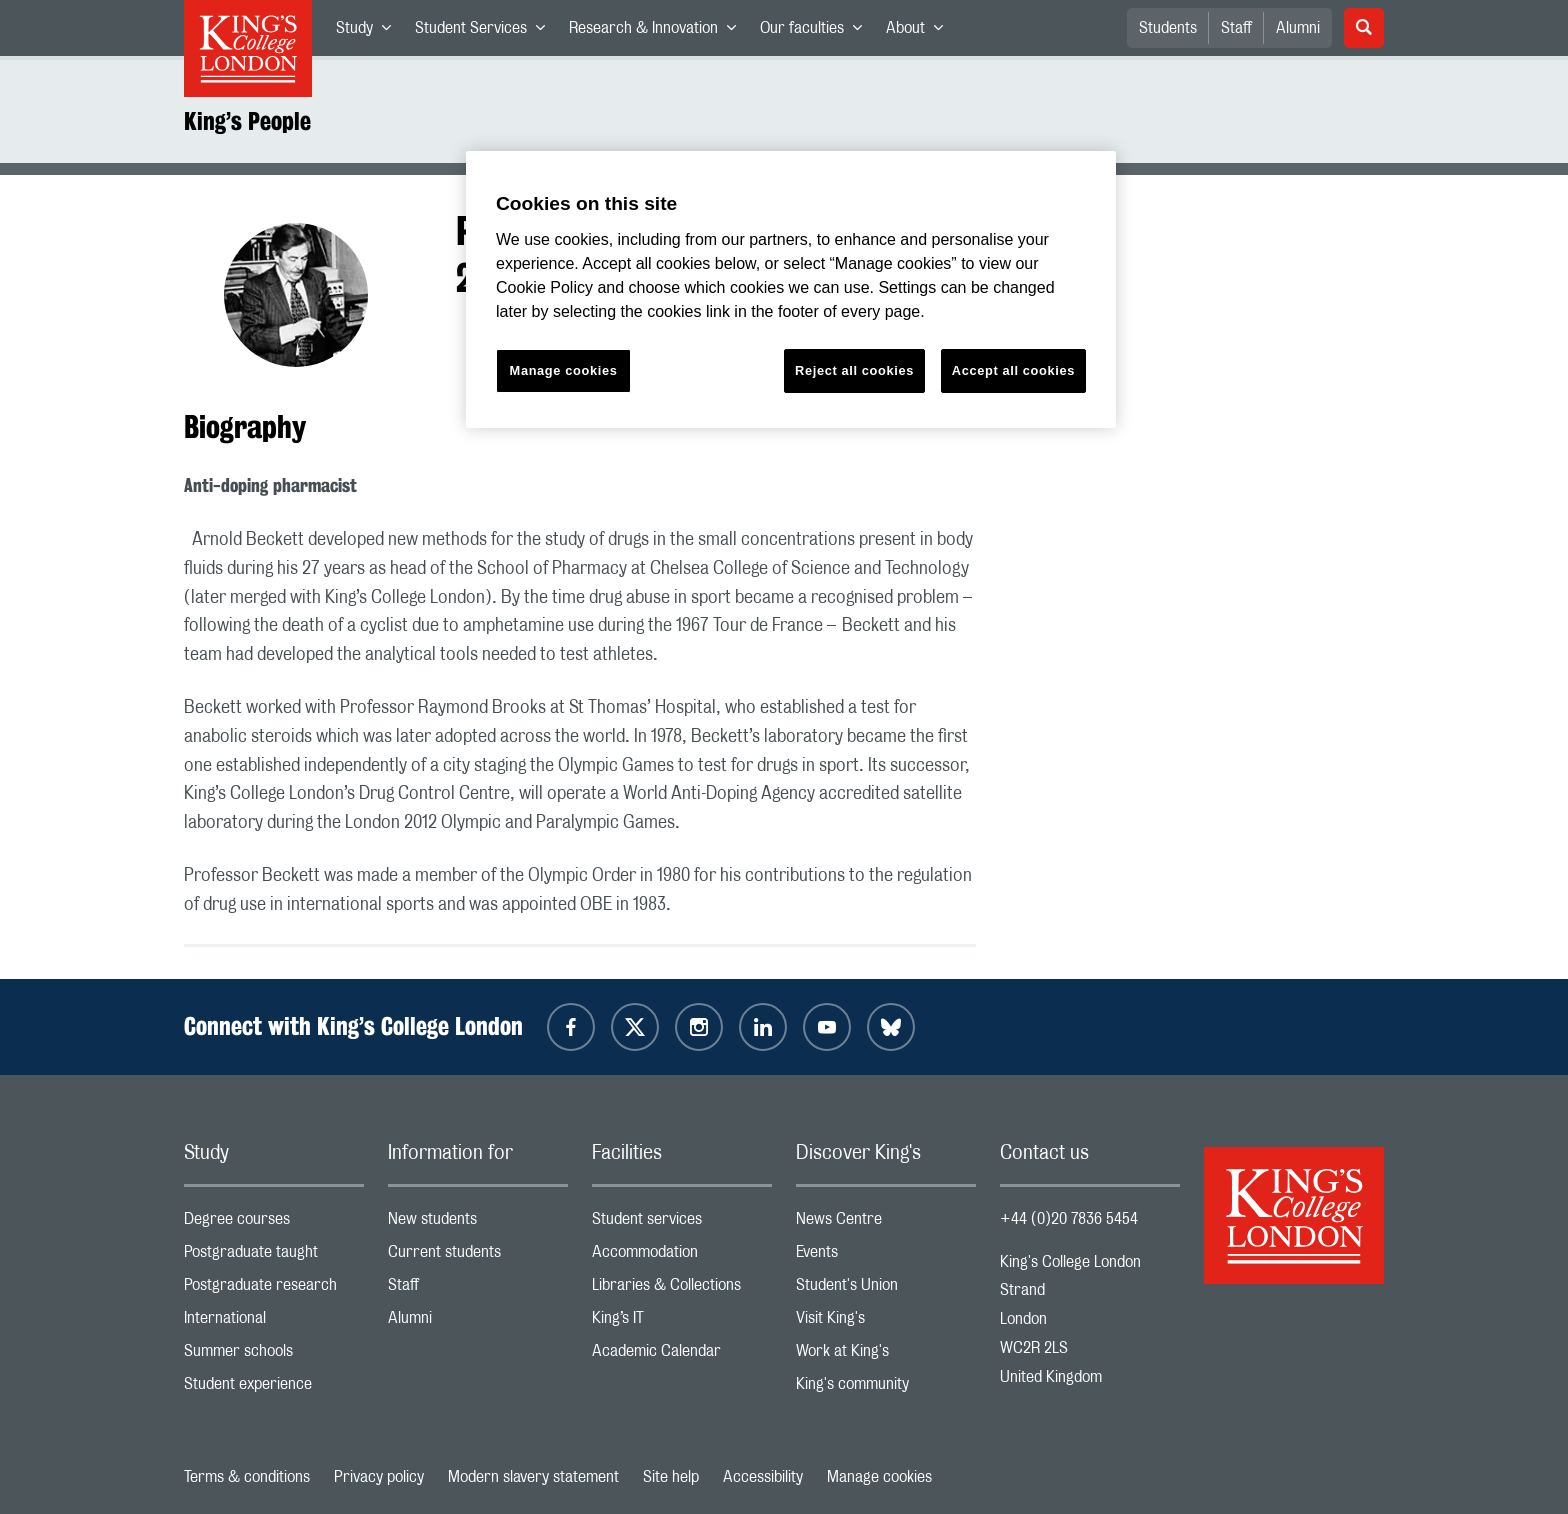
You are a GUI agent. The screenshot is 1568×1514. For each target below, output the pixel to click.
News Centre (886, 1223)
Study (369, 32)
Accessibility (763, 1477)
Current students (478, 1256)
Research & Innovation (658, 32)
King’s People (247, 121)
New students (478, 1223)
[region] (791, 289)
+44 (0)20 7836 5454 (1069, 1219)
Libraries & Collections (682, 1289)
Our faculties (817, 32)
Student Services (486, 32)
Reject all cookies (854, 370)
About (920, 32)
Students (1168, 28)
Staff (1236, 28)
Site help (671, 1477)
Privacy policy (379, 1477)
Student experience (274, 1388)
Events (886, 1256)
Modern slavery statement (533, 1477)
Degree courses (274, 1223)
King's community (886, 1388)
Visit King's (886, 1322)
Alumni (1298, 28)
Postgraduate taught (274, 1256)
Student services (682, 1223)
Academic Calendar (682, 1355)
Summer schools (274, 1355)
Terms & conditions (247, 1477)
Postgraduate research (274, 1289)
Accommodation (682, 1256)
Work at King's (886, 1355)
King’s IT (682, 1322)
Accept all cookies (1013, 370)
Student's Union (886, 1289)
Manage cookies (879, 1477)
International (274, 1322)
